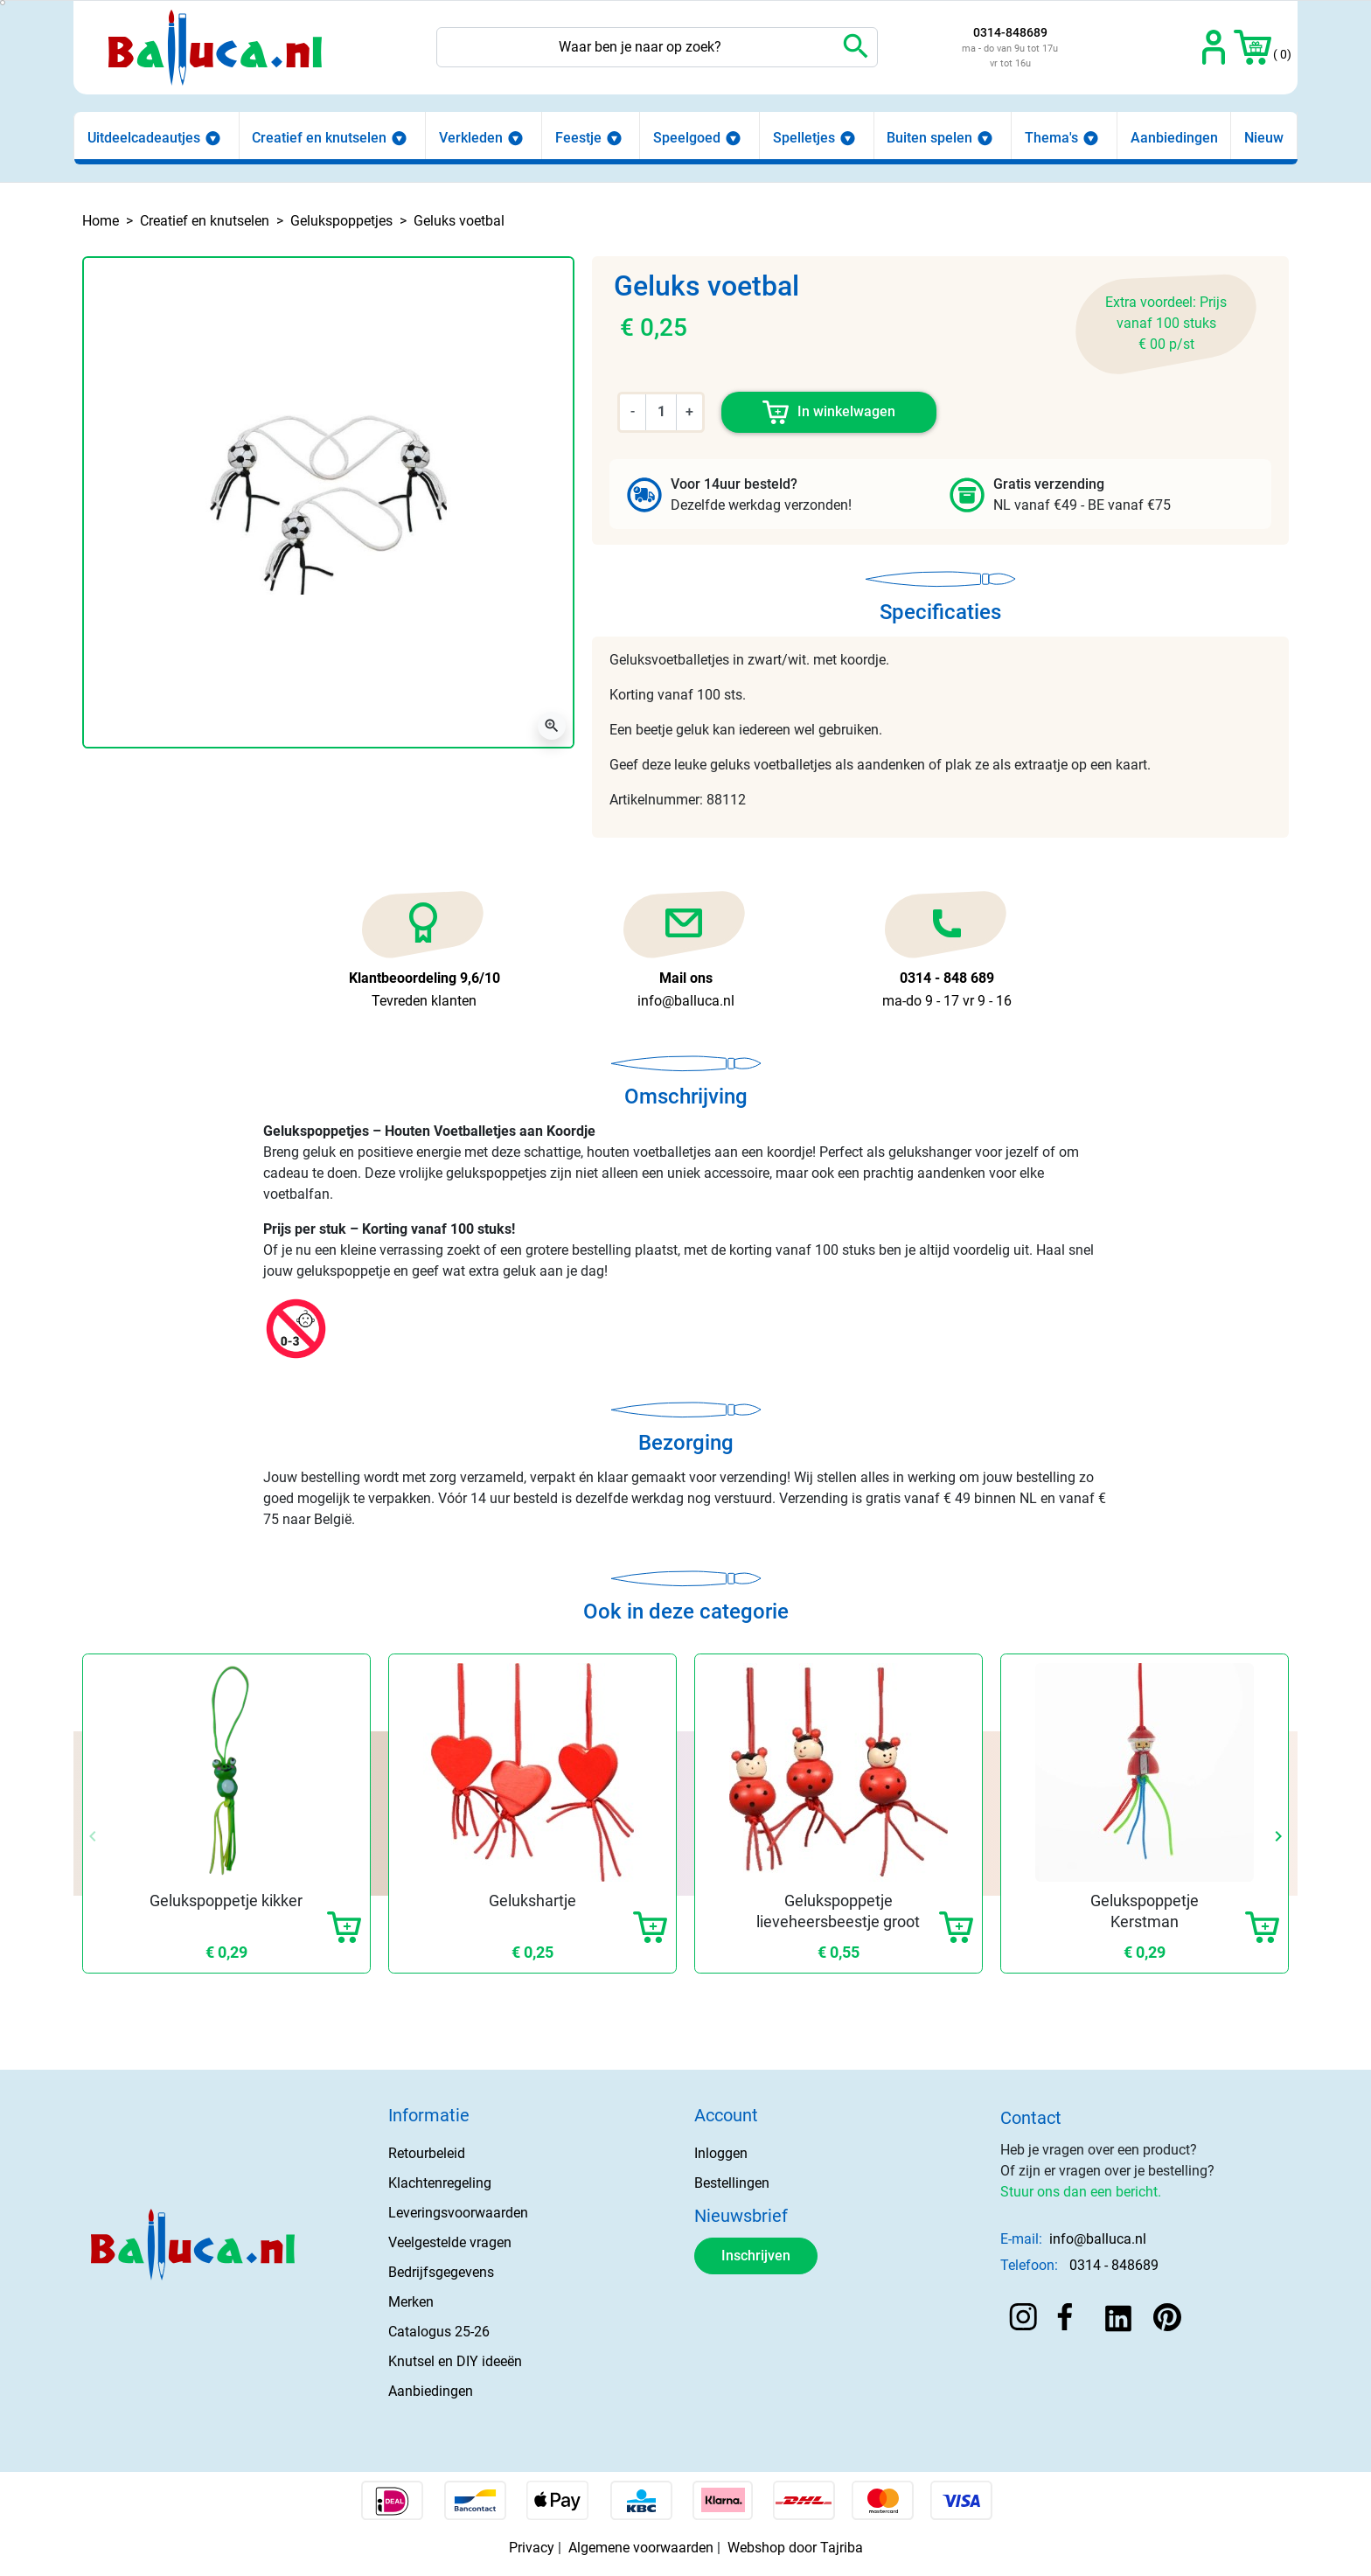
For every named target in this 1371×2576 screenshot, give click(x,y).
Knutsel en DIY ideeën (455, 2361)
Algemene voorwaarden (640, 2547)
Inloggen (721, 2153)
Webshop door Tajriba (795, 2547)
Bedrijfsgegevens (441, 2272)
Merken (411, 2302)
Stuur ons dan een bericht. (1080, 2191)
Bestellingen (731, 2183)
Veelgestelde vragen (450, 2242)
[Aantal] (661, 411)
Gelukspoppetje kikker (226, 1900)
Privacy (531, 2547)
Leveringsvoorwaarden (458, 2212)
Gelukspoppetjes (341, 220)
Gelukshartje (532, 1900)
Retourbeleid (426, 2153)
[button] (1252, 47)
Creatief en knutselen (204, 220)
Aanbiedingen (430, 2391)
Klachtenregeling (439, 2183)
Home (100, 220)
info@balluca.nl (1097, 2239)
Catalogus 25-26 (439, 2331)
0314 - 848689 (1114, 2265)
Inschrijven (755, 2255)
